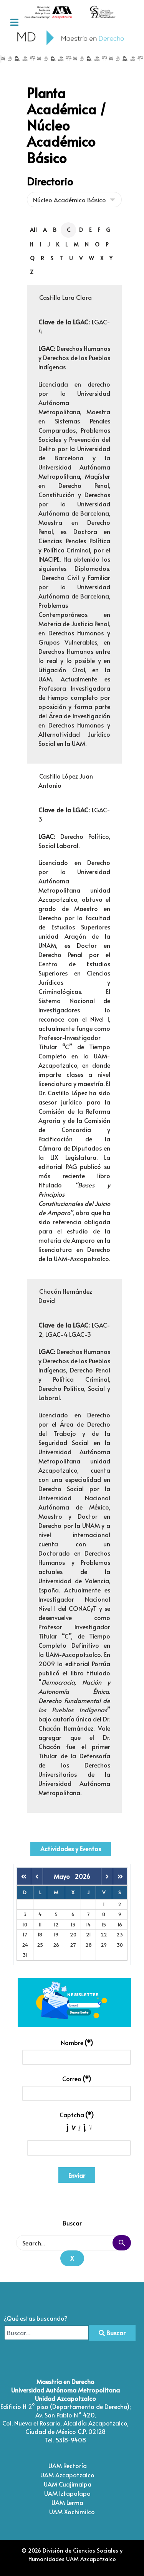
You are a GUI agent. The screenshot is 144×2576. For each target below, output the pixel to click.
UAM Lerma (67, 2502)
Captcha (77, 2114)
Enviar (76, 2175)
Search (122, 2242)
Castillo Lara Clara (65, 297)
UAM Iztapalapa (67, 2493)
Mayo (64, 1876)
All (33, 229)
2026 (82, 1876)
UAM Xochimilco (72, 2511)
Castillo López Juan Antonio (65, 780)
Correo (76, 2078)
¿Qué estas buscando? (36, 2318)
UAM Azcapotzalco (67, 2474)
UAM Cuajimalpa (67, 2484)
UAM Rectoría (67, 2465)
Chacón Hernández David (65, 1296)
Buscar (112, 2332)
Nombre (77, 2042)
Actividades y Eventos (70, 1848)
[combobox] (46, 2332)
